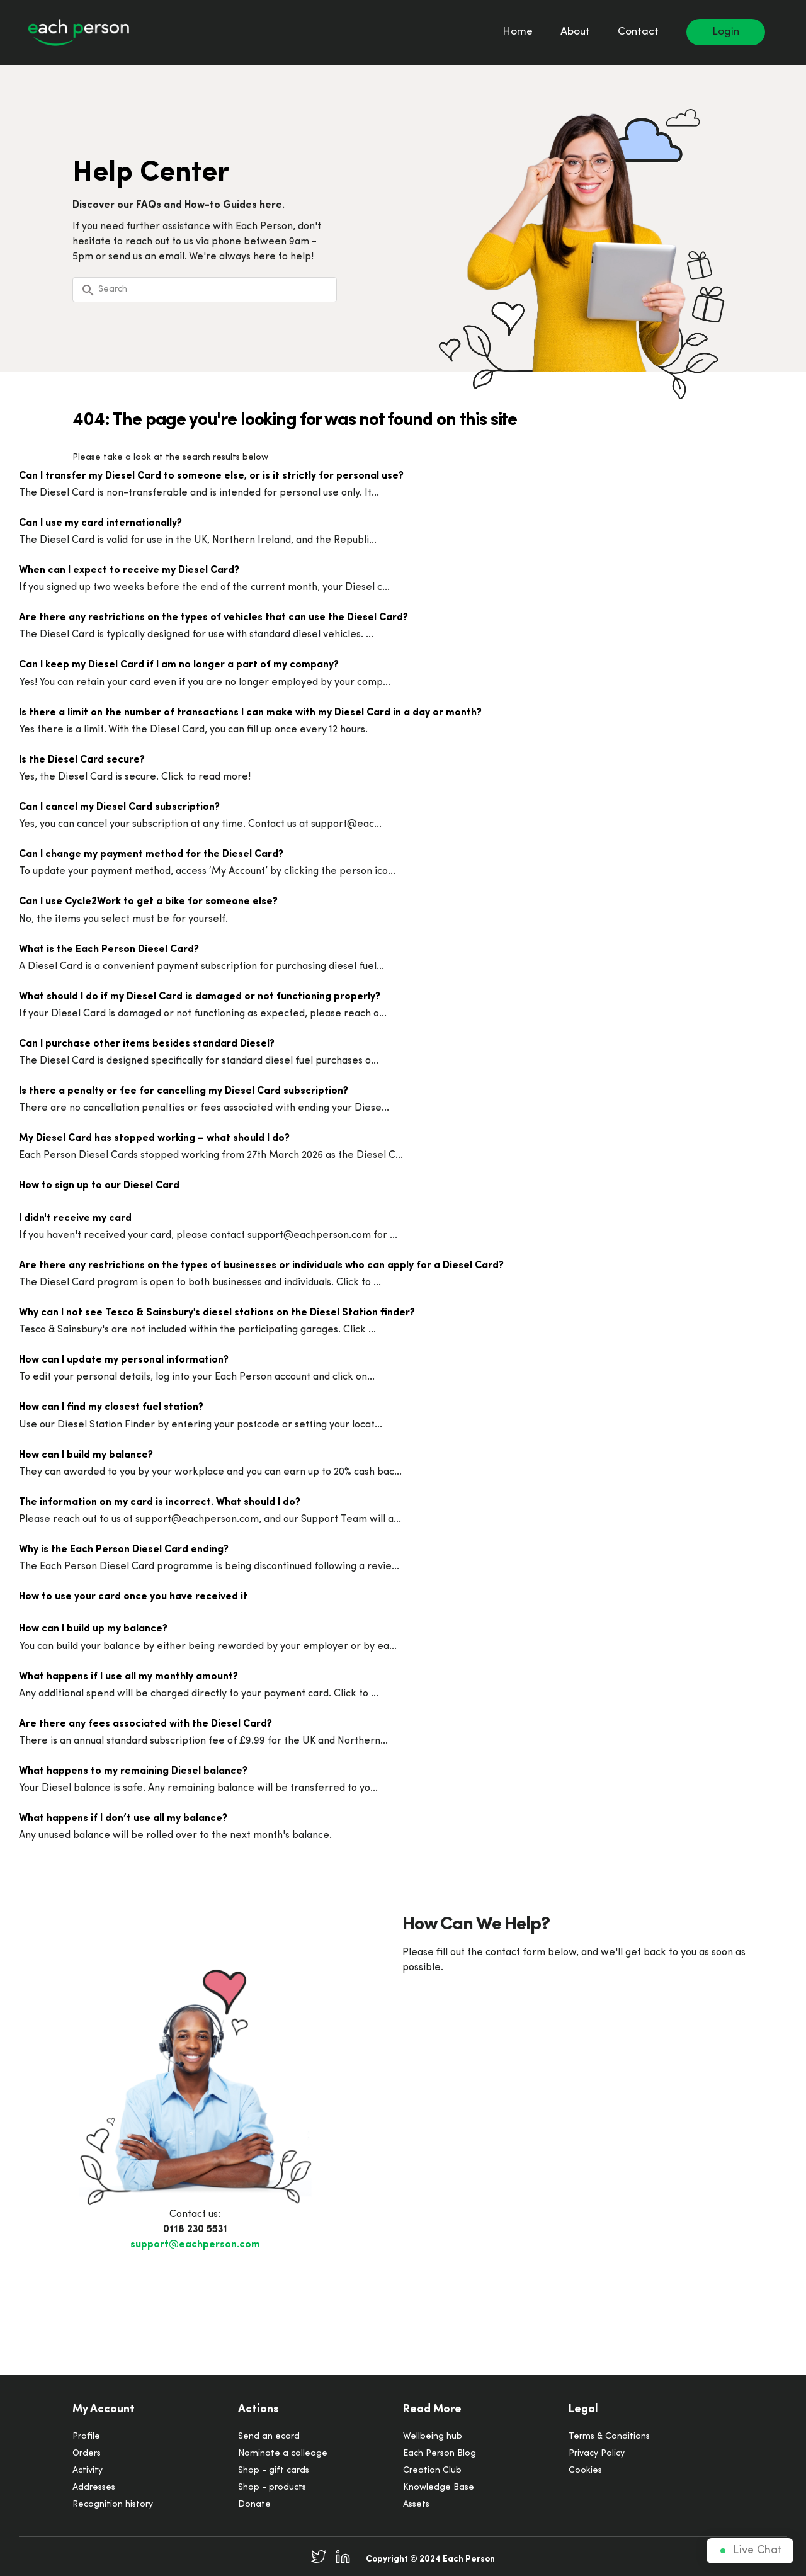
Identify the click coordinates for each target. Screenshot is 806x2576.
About (575, 31)
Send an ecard (269, 2436)
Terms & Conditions (609, 2436)
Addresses (93, 2487)
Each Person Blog (439, 2453)
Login (725, 31)
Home (517, 31)
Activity (87, 2470)
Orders (86, 2453)
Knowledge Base (438, 2487)
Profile (86, 2436)
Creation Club (432, 2470)
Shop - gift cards (273, 2470)
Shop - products (272, 2487)
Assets (416, 2504)
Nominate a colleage (282, 2453)
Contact (638, 31)
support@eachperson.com (195, 2245)
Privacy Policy (597, 2453)
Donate (254, 2504)
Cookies (585, 2470)
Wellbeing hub (432, 2436)
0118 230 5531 (195, 2230)
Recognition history (112, 2504)
